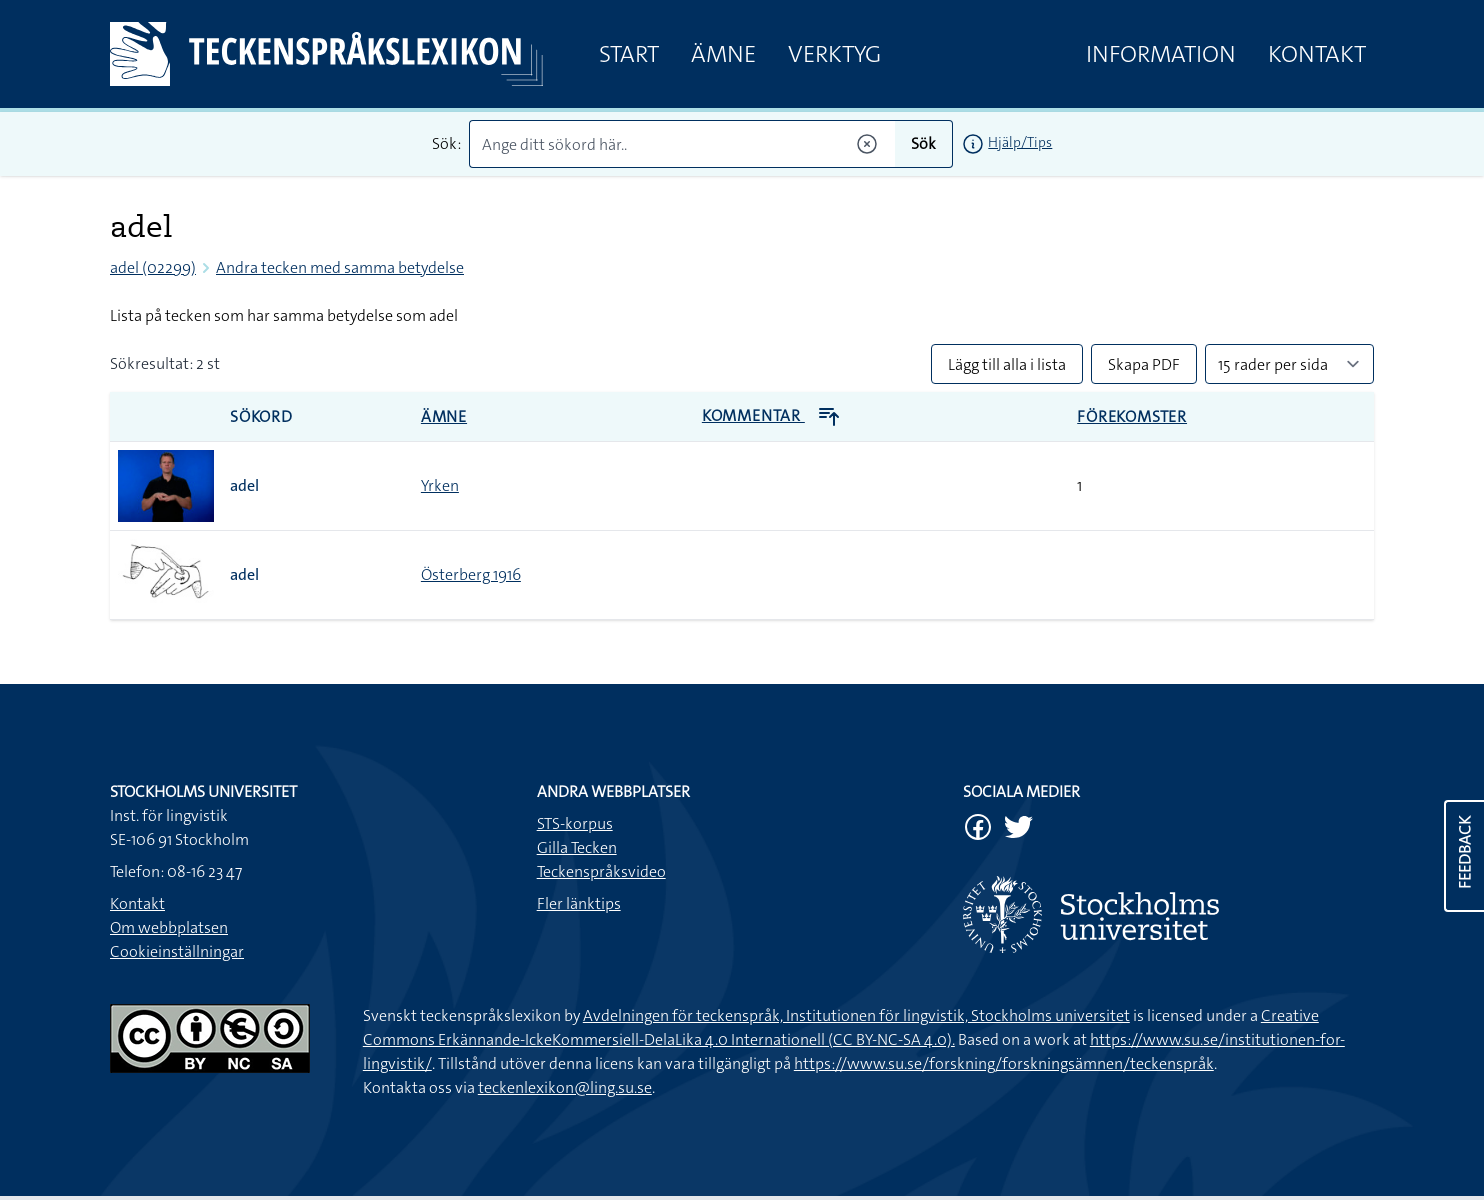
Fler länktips (579, 903)
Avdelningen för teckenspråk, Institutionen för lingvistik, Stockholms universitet (856, 1015)
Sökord (261, 416)
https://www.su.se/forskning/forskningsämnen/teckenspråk (1004, 1063)
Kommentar (771, 415)
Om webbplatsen (169, 927)
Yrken (440, 485)
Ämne (723, 54)
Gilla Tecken (577, 847)
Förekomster (1132, 416)
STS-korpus (575, 823)
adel (244, 485)
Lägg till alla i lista (1007, 364)
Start (629, 54)
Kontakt (1317, 54)
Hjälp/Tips (1020, 142)
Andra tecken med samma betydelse (340, 267)
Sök (923, 143)
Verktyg (834, 54)
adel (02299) (153, 267)
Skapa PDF (1144, 364)
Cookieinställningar (177, 951)
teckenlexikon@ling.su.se (565, 1087)
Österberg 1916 (471, 574)
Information (1161, 54)
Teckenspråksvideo (601, 871)
